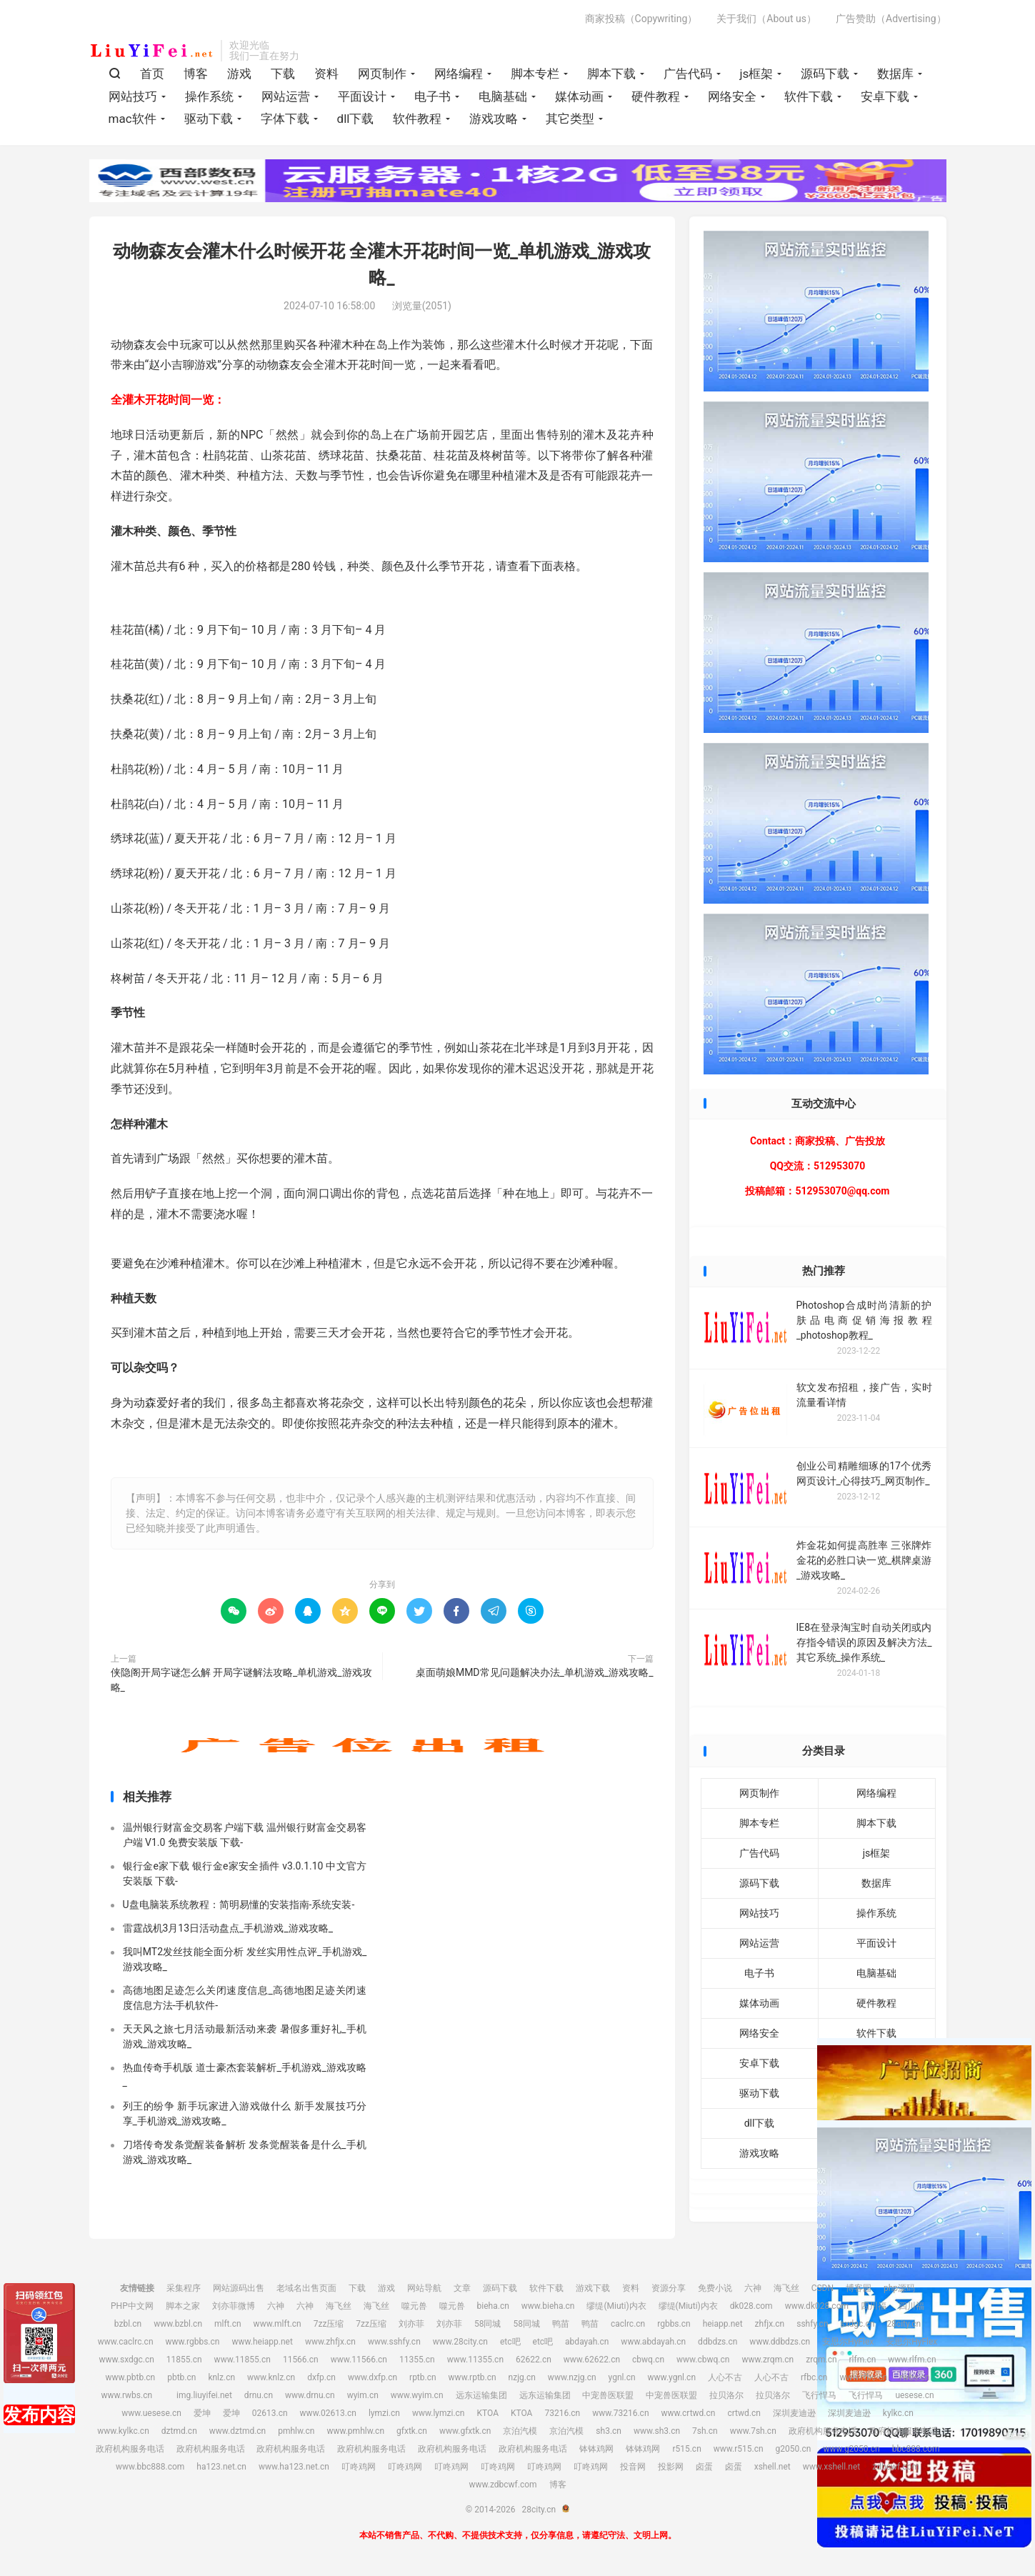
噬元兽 (414, 2306)
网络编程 (458, 73)
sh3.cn (608, 2431)
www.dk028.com (817, 2306)
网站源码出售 (238, 2288)
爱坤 (202, 2413)
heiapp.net (723, 2324)
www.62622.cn (592, 2360)
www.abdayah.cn (653, 2342)
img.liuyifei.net (204, 2395)
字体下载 (285, 118)
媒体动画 (579, 96)
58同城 (487, 2324)
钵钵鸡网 (596, 2449)
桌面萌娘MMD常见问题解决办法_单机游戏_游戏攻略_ (535, 1672)
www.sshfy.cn (394, 2342)
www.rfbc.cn (863, 2377)
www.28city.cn (460, 2342)
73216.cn (562, 2413)
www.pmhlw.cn (355, 2431)
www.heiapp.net (261, 2342)
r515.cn (686, 2449)
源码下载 (825, 73)
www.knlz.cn (271, 2377)
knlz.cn (221, 2377)
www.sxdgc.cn (126, 2360)
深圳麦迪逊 (794, 2413)
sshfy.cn (812, 2324)
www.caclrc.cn (126, 2342)
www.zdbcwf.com (502, 2485)
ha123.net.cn (221, 2467)
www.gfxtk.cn (465, 2431)
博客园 (858, 2288)
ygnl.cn (622, 2377)
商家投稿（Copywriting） (641, 18)
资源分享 (668, 2288)
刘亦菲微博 (233, 2306)
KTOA (487, 2413)
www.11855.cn (242, 2360)
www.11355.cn (475, 2360)
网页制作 (382, 73)
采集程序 (183, 2288)
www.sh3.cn (657, 2431)
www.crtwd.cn (688, 2413)
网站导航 (424, 2288)
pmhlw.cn (296, 2431)
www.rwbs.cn (126, 2395)
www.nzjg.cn (572, 2377)
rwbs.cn (914, 2377)
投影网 (671, 2467)
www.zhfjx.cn (330, 2342)
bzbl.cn (127, 2324)
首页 (152, 73)
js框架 (757, 73)
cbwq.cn (648, 2360)
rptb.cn (422, 2377)
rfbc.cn (814, 2377)
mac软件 (132, 118)
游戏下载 (593, 2288)
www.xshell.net (832, 2467)
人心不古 (725, 2377)
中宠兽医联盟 (608, 2395)
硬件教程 (655, 96)
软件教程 (417, 118)
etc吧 (510, 2342)
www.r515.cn (739, 2449)
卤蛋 (704, 2467)
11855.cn (184, 2360)
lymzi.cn (384, 2413)
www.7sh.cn (753, 2431)
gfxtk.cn (411, 2431)
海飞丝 (786, 2288)
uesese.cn (914, 2395)
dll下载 (355, 118)
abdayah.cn (587, 2342)
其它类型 (570, 118)
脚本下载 (611, 73)
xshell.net (772, 2467)
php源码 (899, 2288)
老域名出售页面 (306, 2288)
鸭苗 (560, 2324)
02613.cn (270, 2413)
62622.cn (533, 2360)
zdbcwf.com (895, 2467)
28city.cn (151, 50)
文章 (462, 2288)
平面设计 (362, 96)
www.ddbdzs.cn (779, 2342)
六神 (752, 2288)
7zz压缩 (329, 2324)
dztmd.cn (179, 2431)
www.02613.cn (328, 2413)
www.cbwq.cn (702, 2360)
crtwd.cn (743, 2413)
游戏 (239, 73)
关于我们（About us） (766, 18)
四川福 (873, 2306)
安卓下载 (885, 96)
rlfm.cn (862, 2360)
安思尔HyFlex (848, 2342)
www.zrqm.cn (767, 2360)
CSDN (822, 2288)
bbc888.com (916, 2449)
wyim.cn (363, 2395)
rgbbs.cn (673, 2324)
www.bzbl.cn (178, 2324)
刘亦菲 (411, 2324)
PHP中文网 (132, 2306)
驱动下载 (208, 118)
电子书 (432, 96)
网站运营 (285, 96)
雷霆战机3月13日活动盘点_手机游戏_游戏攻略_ (228, 1928)
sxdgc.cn (858, 2324)
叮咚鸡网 (358, 2467)
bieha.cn (493, 2306)
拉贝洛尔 (726, 2395)
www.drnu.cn (310, 2395)
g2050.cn (793, 2449)
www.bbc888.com (150, 2467)
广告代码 (688, 73)
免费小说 (715, 2288)
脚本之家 (183, 2306)
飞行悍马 (819, 2395)
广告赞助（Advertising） (891, 18)
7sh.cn (705, 2431)
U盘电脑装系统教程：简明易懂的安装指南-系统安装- (239, 1904)
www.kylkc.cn (123, 2431)
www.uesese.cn (151, 2413)
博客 (196, 73)
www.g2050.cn (851, 2449)
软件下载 (808, 96)
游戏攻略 (493, 118)
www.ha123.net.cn (294, 2467)
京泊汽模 (520, 2431)
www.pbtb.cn (131, 2377)
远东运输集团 (481, 2395)
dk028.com (751, 2306)
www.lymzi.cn (438, 2413)
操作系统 (209, 96)
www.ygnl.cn (672, 2377)
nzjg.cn (522, 2377)
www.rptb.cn (472, 2377)
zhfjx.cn (770, 2324)
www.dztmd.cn (237, 2431)
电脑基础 (503, 96)
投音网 (633, 2467)
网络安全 (732, 96)
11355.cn (417, 2360)
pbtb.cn (181, 2377)
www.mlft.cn (277, 2324)
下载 (283, 73)
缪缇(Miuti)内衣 (616, 2306)
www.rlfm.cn (912, 2360)
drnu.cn (258, 2395)
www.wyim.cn (417, 2395)
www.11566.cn (359, 2360)
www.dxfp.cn (372, 2377)
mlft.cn (227, 2324)
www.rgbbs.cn (193, 2342)
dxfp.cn (321, 2377)
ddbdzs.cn (717, 2342)
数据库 (895, 73)
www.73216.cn (620, 2413)
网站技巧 (133, 96)
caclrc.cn (628, 2324)
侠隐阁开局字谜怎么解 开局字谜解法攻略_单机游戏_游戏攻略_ (241, 1680)
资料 (326, 73)
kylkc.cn (898, 2413)
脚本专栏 (535, 73)
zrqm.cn (821, 2360)
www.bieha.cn (548, 2306)
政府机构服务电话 (823, 2431)
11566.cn (301, 2360)
